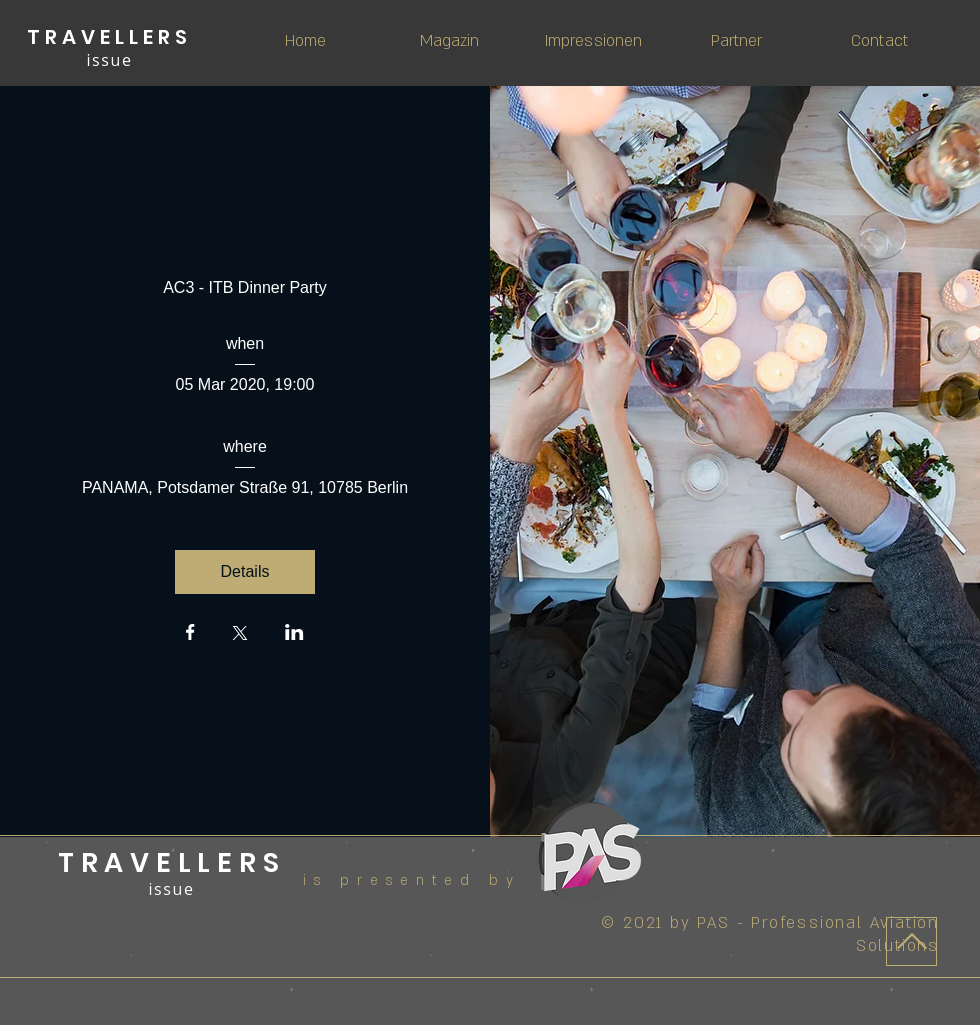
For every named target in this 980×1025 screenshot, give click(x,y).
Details (245, 571)
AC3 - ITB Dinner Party (245, 287)
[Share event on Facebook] (190, 634)
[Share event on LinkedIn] (294, 634)
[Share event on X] (240, 635)
